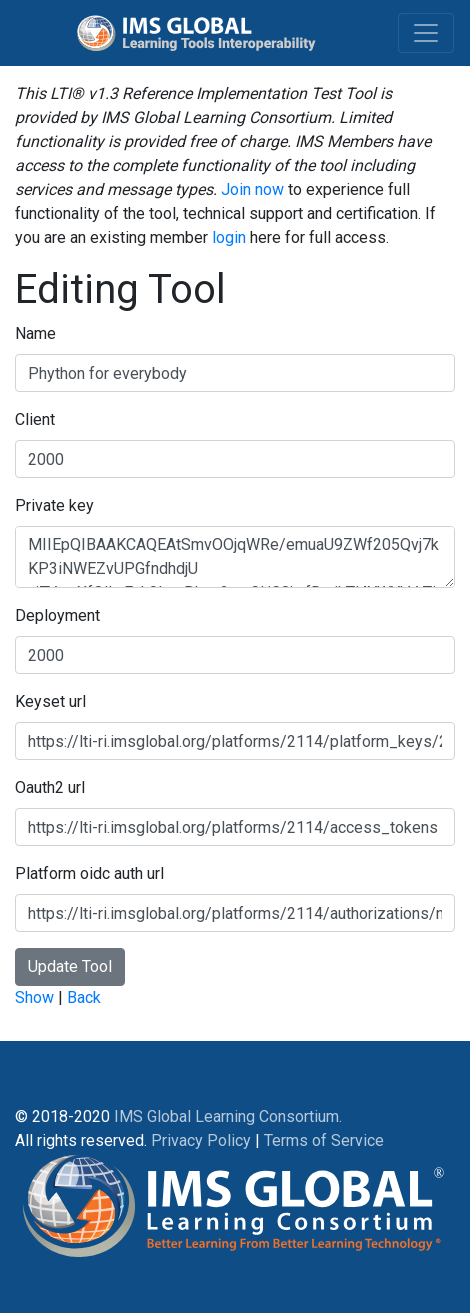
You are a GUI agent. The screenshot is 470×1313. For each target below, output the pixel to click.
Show (34, 997)
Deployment (57, 615)
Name (35, 333)
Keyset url (50, 701)
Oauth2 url (50, 787)
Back (84, 997)
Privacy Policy (201, 1140)
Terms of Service (324, 1140)
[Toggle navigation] (426, 33)
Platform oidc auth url (89, 873)
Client (35, 419)
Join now (252, 189)
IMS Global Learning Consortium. (228, 1116)
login (229, 237)
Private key (54, 505)
